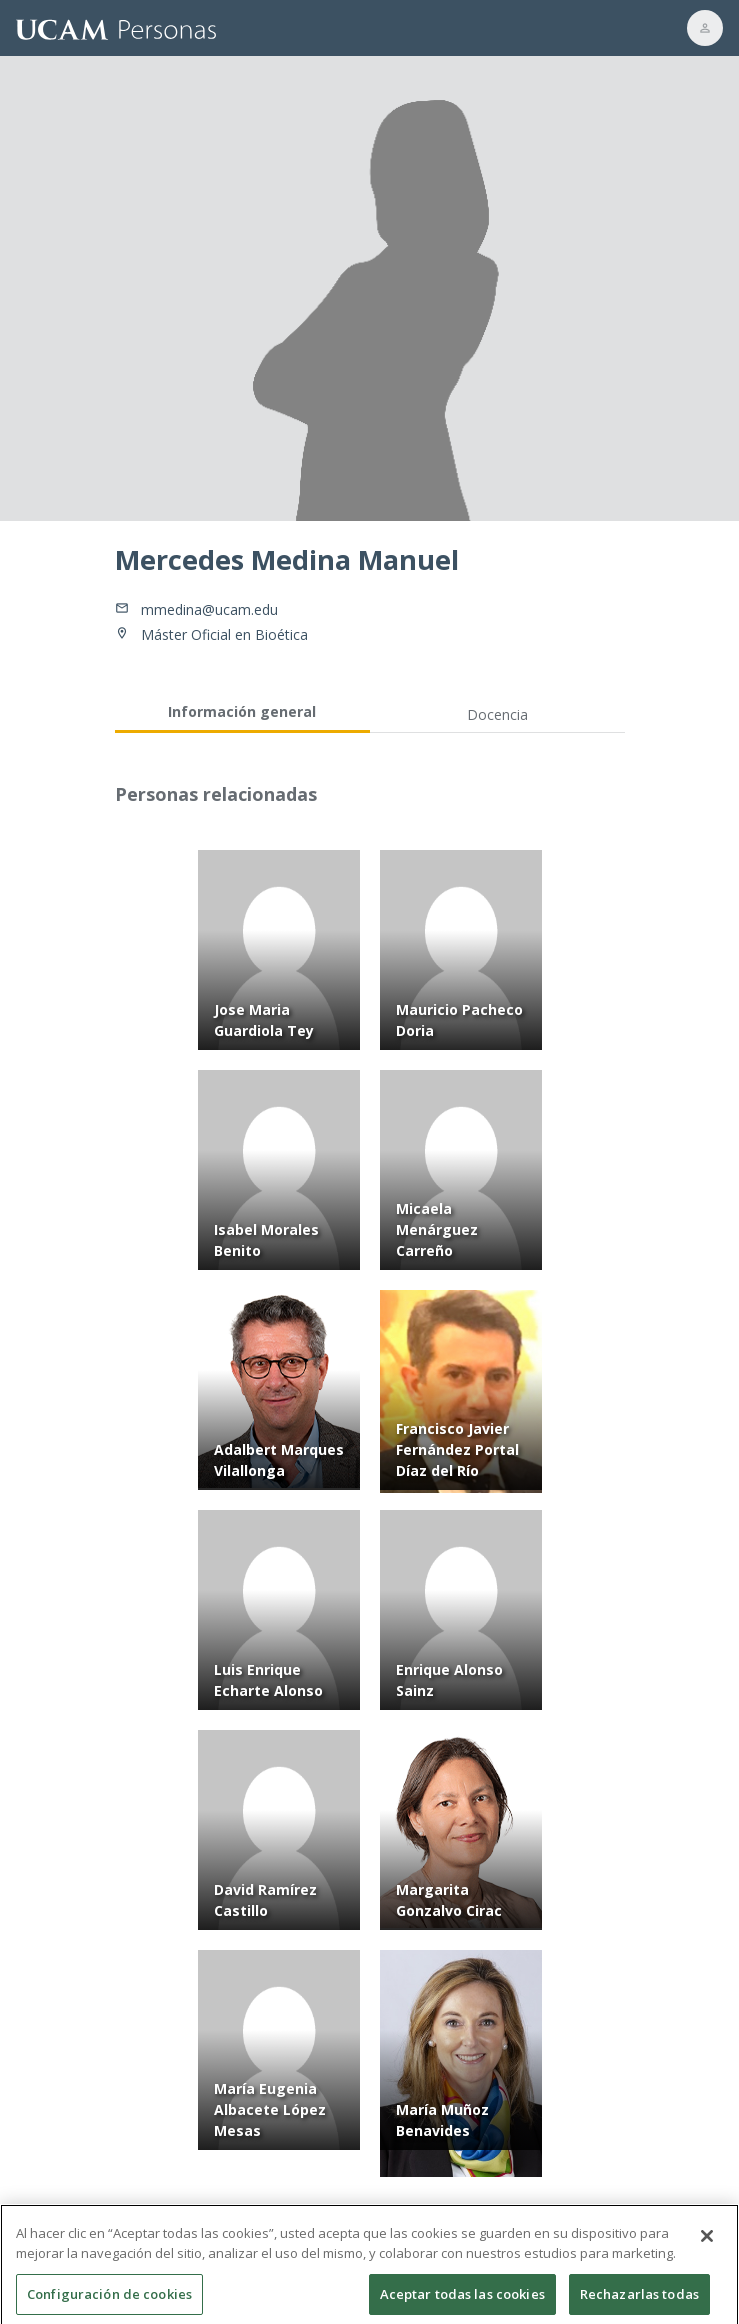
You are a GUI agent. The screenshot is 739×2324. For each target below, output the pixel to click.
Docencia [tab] (497, 714)
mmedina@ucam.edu (209, 609)
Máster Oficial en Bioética (224, 634)
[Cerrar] (707, 2246)
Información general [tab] (242, 711)
